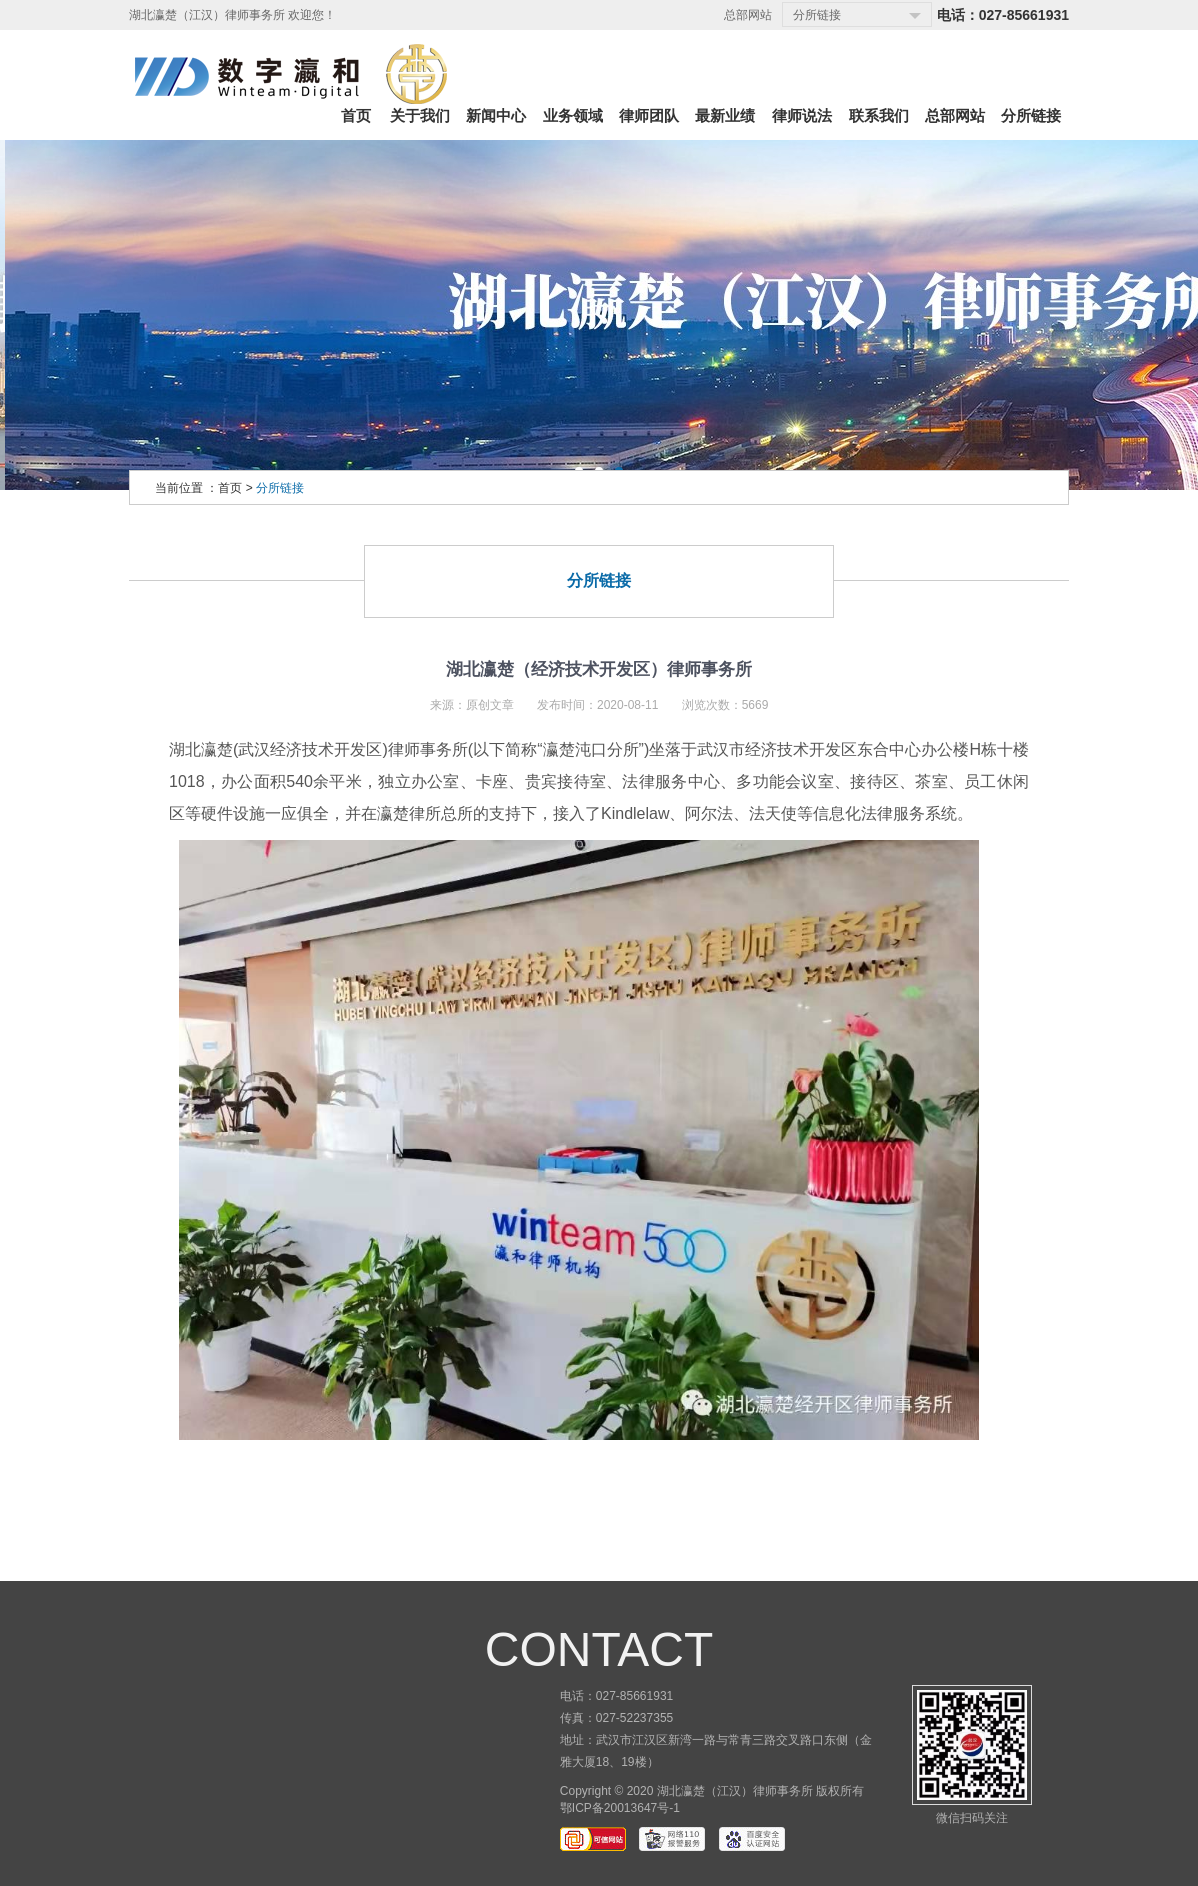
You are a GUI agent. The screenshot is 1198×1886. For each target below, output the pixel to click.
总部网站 (748, 15)
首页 (230, 488)
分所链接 (280, 488)
